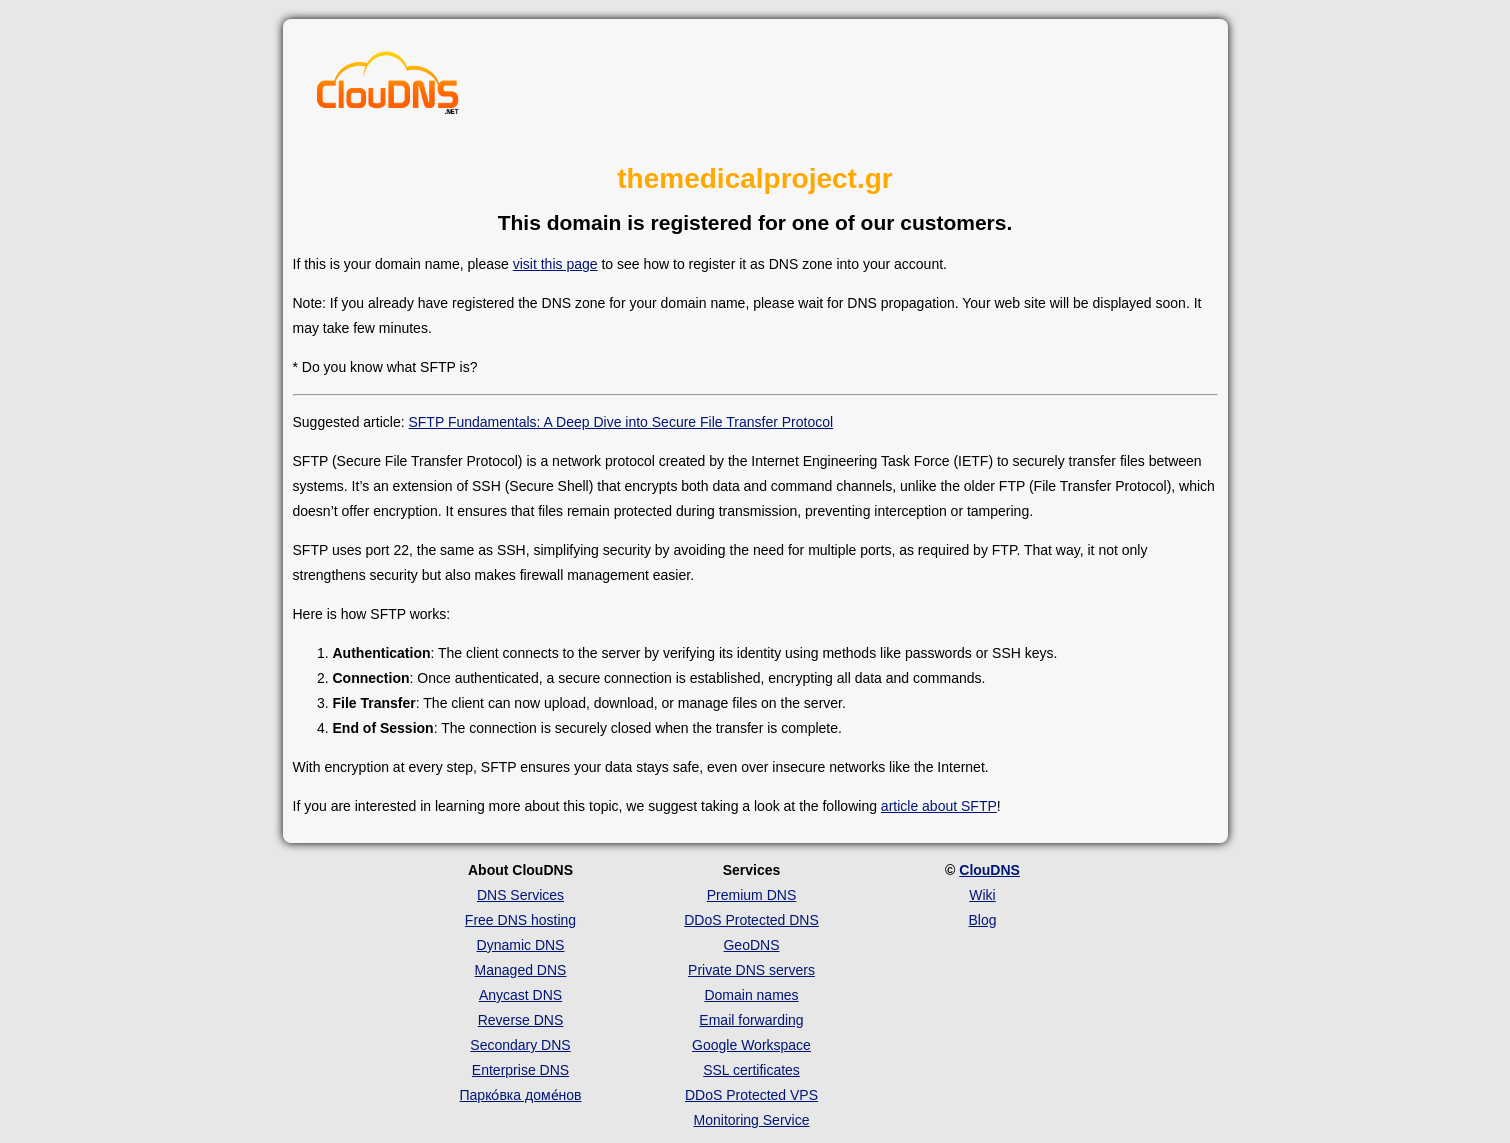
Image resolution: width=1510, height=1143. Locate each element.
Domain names (751, 995)
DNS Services (520, 895)
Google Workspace (751, 1045)
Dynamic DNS (521, 945)
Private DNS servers (751, 970)
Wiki (982, 895)
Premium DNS (751, 895)
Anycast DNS (520, 995)
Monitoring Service (752, 1120)
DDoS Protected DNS (751, 920)
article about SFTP (939, 806)
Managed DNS (521, 970)
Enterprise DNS (520, 1070)
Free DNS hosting (520, 920)
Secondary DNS (520, 1045)
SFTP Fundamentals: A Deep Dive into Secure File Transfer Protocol (620, 422)
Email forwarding (751, 1020)
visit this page (555, 264)
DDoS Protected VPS (751, 1095)
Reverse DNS (521, 1020)
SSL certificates (751, 1070)
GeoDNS (751, 945)
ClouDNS (989, 870)
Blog (982, 920)
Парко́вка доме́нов (521, 1095)
